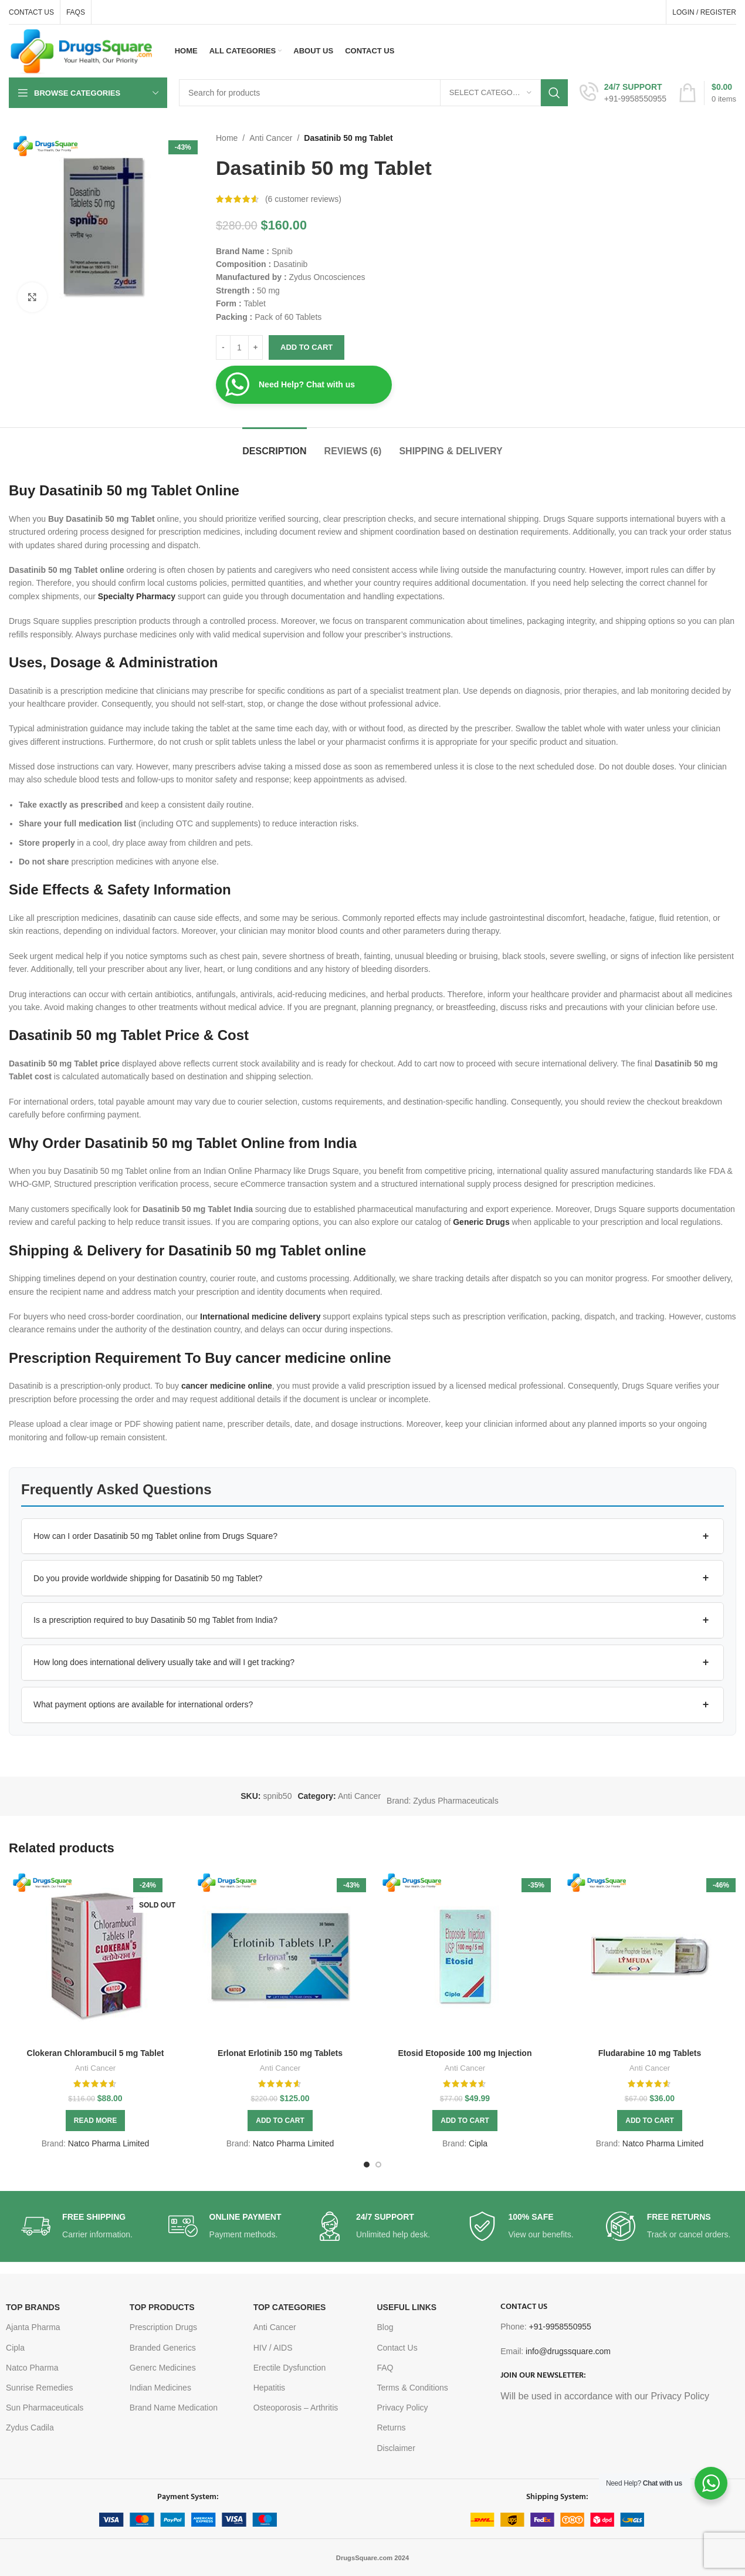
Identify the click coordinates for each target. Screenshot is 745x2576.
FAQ (385, 2367)
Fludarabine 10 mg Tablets (650, 2053)
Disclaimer (396, 2448)
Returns (391, 2427)
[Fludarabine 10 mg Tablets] (649, 1955)
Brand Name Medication (174, 2407)
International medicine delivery (260, 1316)
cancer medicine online (226, 1385)
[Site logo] (81, 50)
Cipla (478, 2143)
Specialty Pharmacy (136, 596)
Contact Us (397, 2347)
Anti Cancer (270, 138)
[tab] (274, 445)
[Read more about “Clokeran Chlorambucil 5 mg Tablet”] (95, 2120)
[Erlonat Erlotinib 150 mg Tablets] (280, 1955)
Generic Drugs (481, 1222)
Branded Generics (163, 2347)
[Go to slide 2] (378, 2165)
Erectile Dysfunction (289, 2367)
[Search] (373, 92)
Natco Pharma (32, 2367)
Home (227, 138)
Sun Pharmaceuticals (44, 2407)
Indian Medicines (160, 2387)
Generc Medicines (163, 2367)
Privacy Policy (402, 2407)
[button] (372, 1536)
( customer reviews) (303, 199)
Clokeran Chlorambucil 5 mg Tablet (95, 2053)
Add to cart (306, 347)
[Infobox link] (623, 92)
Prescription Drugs (163, 2327)
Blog (385, 2327)
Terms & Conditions (412, 2387)
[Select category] (490, 93)
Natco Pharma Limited (109, 2143)
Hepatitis (269, 2387)
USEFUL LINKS (406, 2307)
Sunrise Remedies (39, 2387)
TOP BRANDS (33, 2307)
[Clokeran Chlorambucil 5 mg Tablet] (95, 1955)
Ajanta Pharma (33, 2327)
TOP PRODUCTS (162, 2307)
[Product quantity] (239, 347)
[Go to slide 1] (367, 2165)
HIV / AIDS (273, 2347)
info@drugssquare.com (568, 2351)
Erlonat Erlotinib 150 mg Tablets (280, 2053)
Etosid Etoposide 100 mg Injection (465, 2053)
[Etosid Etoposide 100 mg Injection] (464, 1955)
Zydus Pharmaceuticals (456, 1800)
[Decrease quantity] (223, 347)
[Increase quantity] (255, 347)
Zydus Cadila (30, 2427)
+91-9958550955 (560, 2326)
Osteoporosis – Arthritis (295, 2407)
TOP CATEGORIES (289, 2307)
